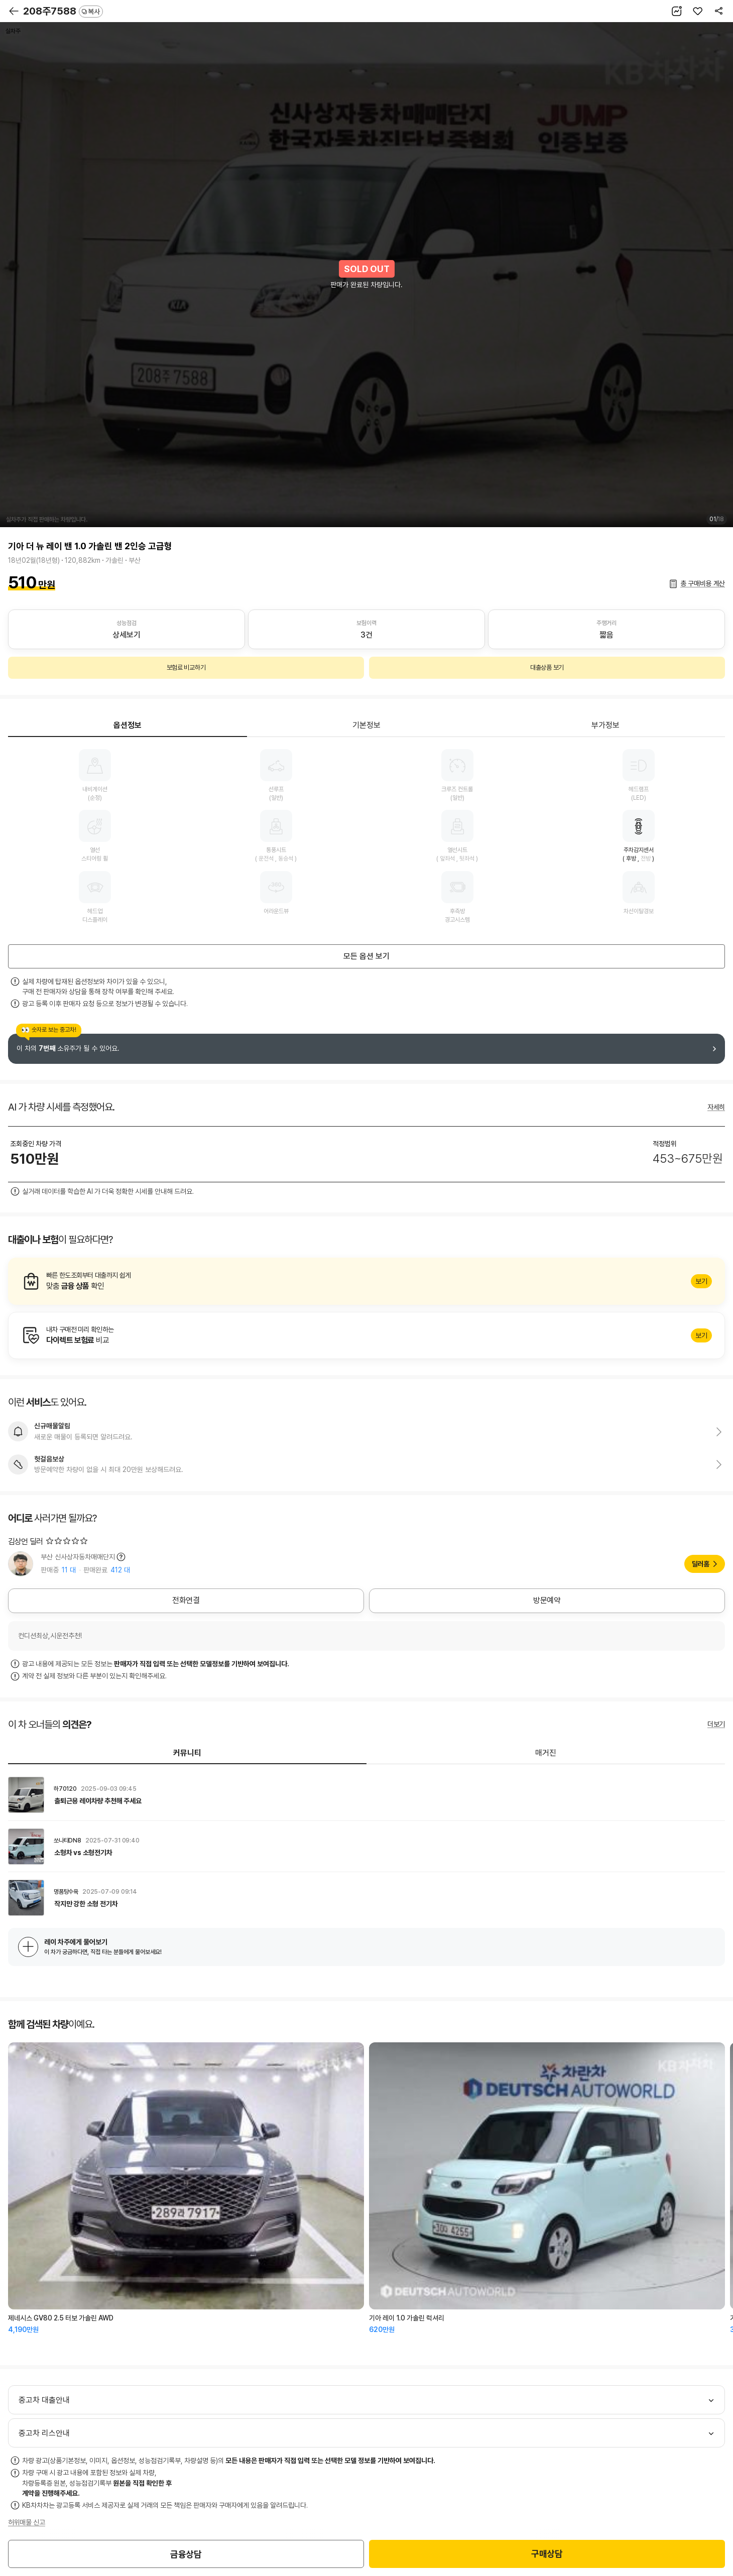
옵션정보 (127, 725)
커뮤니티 (187, 1753)
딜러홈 (700, 1564)
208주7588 (63, 11)
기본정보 (366, 725)
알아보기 (366, 1281)
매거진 (545, 1753)
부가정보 (605, 725)
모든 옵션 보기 (366, 956)
